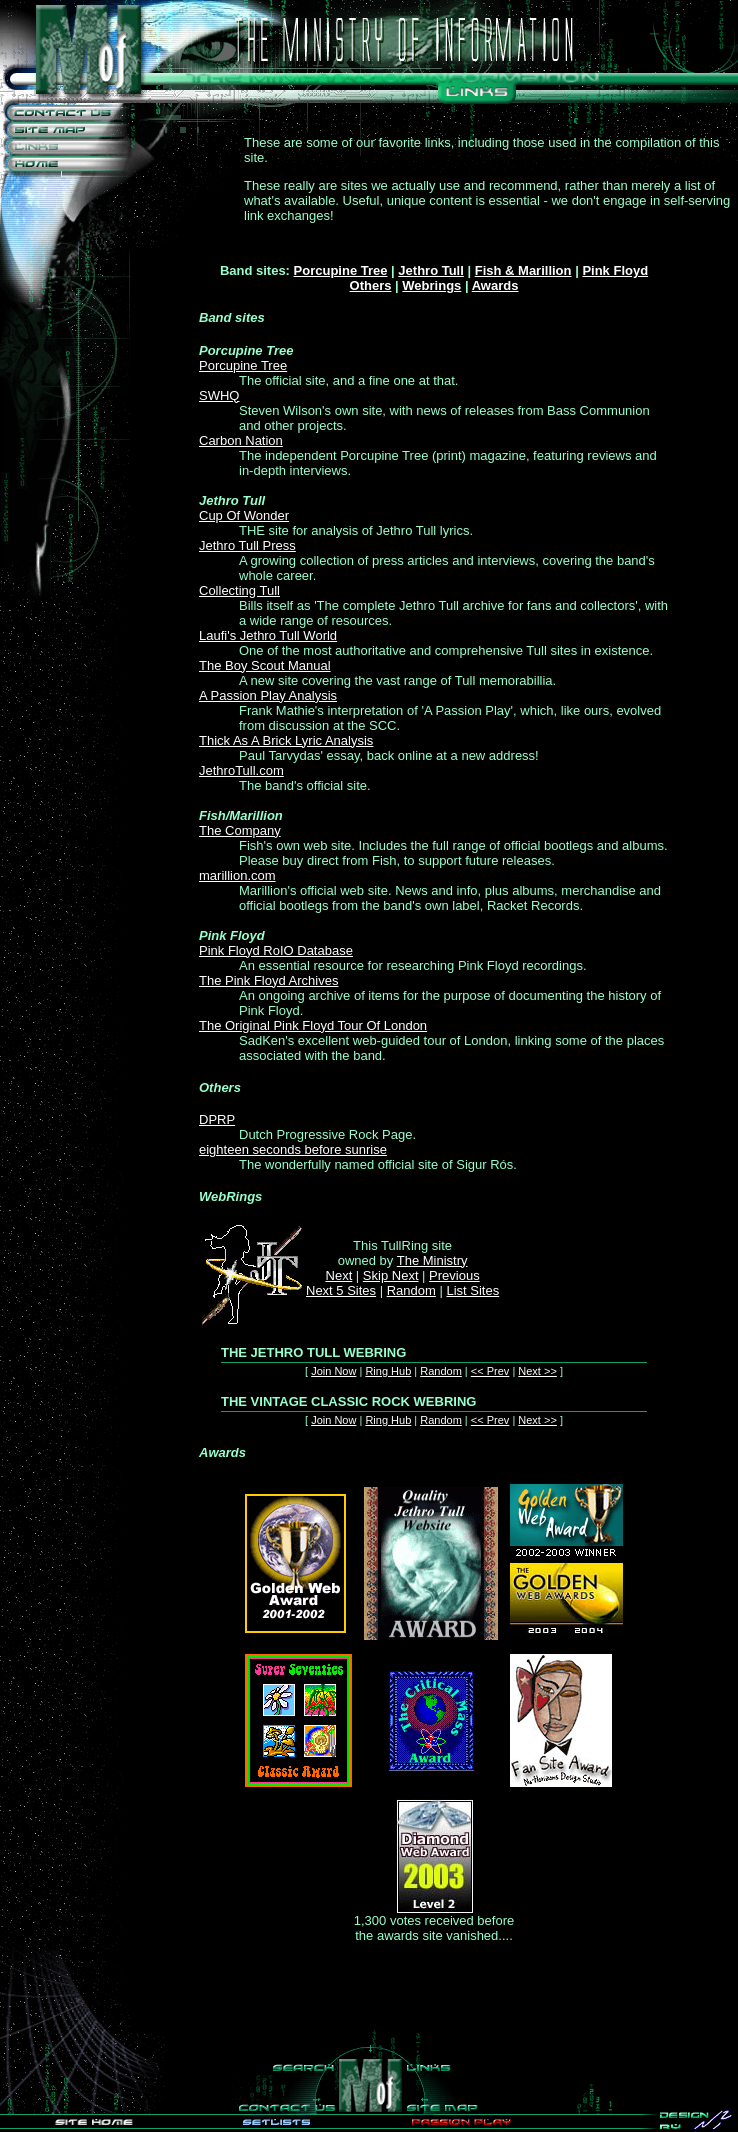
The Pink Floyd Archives (268, 980)
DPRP (217, 1119)
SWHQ (219, 395)
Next (339, 1275)
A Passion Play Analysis (268, 695)
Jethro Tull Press (247, 545)
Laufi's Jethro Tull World (268, 635)
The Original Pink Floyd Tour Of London (313, 1025)
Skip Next (391, 1275)
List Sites (472, 1290)
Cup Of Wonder (244, 515)
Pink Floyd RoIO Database (276, 950)
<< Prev (490, 1371)
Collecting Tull (239, 590)
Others (371, 285)
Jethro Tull (430, 270)
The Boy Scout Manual (265, 665)
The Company (240, 830)
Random (411, 1290)
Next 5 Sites (341, 1290)
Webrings (431, 285)
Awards (495, 285)
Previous (454, 1275)
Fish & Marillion (523, 270)
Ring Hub (388, 1371)
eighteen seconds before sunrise (293, 1149)
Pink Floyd (615, 270)
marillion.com (237, 875)
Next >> (537, 1371)
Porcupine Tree (341, 270)
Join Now (333, 1371)
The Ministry (432, 1260)
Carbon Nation (241, 440)
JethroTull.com (241, 770)
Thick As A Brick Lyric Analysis (286, 740)
